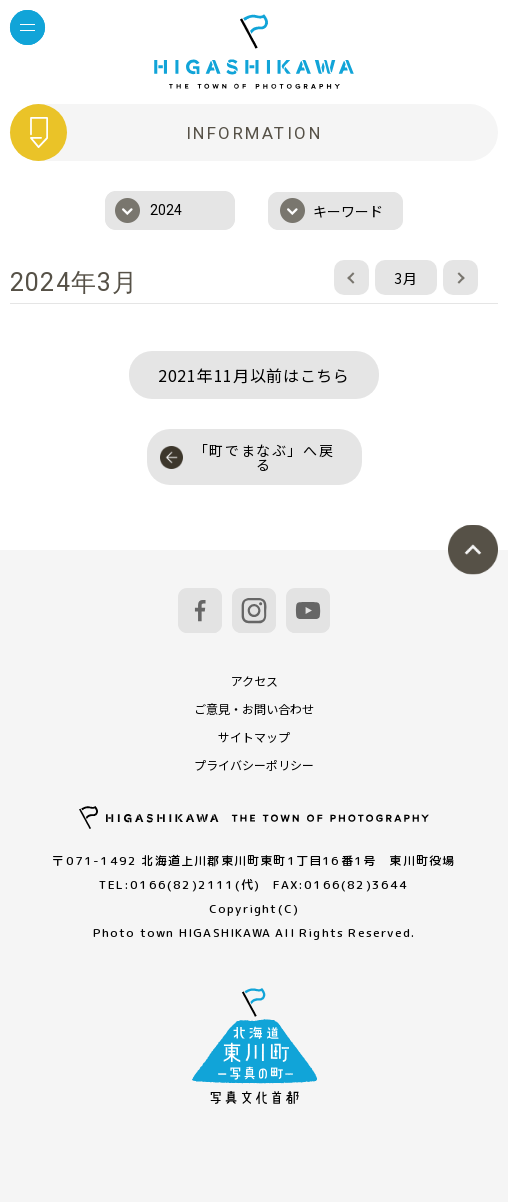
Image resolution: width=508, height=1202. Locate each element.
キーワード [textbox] (348, 211)
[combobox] (170, 210)
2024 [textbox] (166, 210)
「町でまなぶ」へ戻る (247, 457)
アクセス (254, 680)
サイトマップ (254, 736)
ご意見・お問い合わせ (254, 708)
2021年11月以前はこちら (254, 375)
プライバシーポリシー (254, 764)
